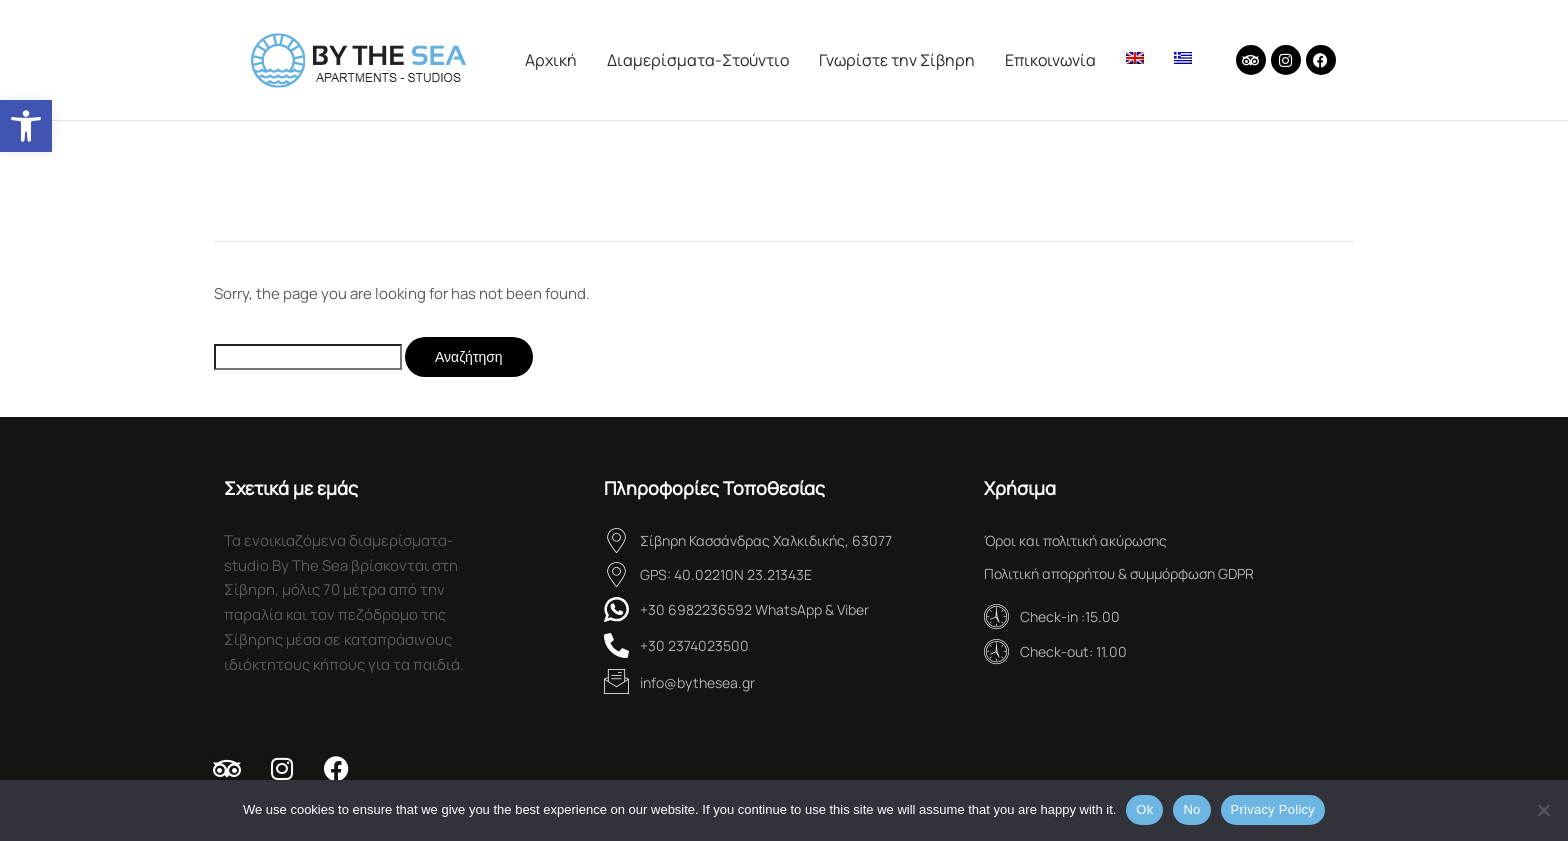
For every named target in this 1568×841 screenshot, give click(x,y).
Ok (1144, 809)
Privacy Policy (1273, 809)
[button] (26, 126)
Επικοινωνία (1050, 60)
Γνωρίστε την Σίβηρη (897, 60)
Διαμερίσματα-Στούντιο (698, 60)
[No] (1543, 810)
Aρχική (551, 60)
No (1191, 809)
